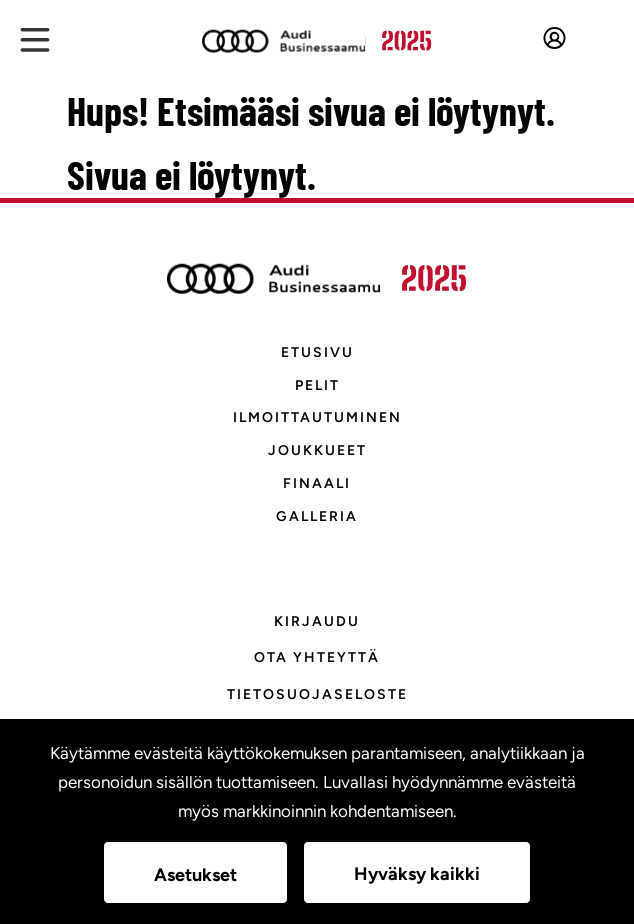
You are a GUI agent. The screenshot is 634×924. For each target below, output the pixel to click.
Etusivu (317, 352)
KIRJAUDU (317, 621)
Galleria (317, 516)
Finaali (317, 483)
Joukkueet (317, 450)
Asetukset (195, 875)
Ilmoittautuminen (317, 417)
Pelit (317, 385)
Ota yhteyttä (317, 657)
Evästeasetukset (317, 731)
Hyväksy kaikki (417, 874)
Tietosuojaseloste (317, 694)
